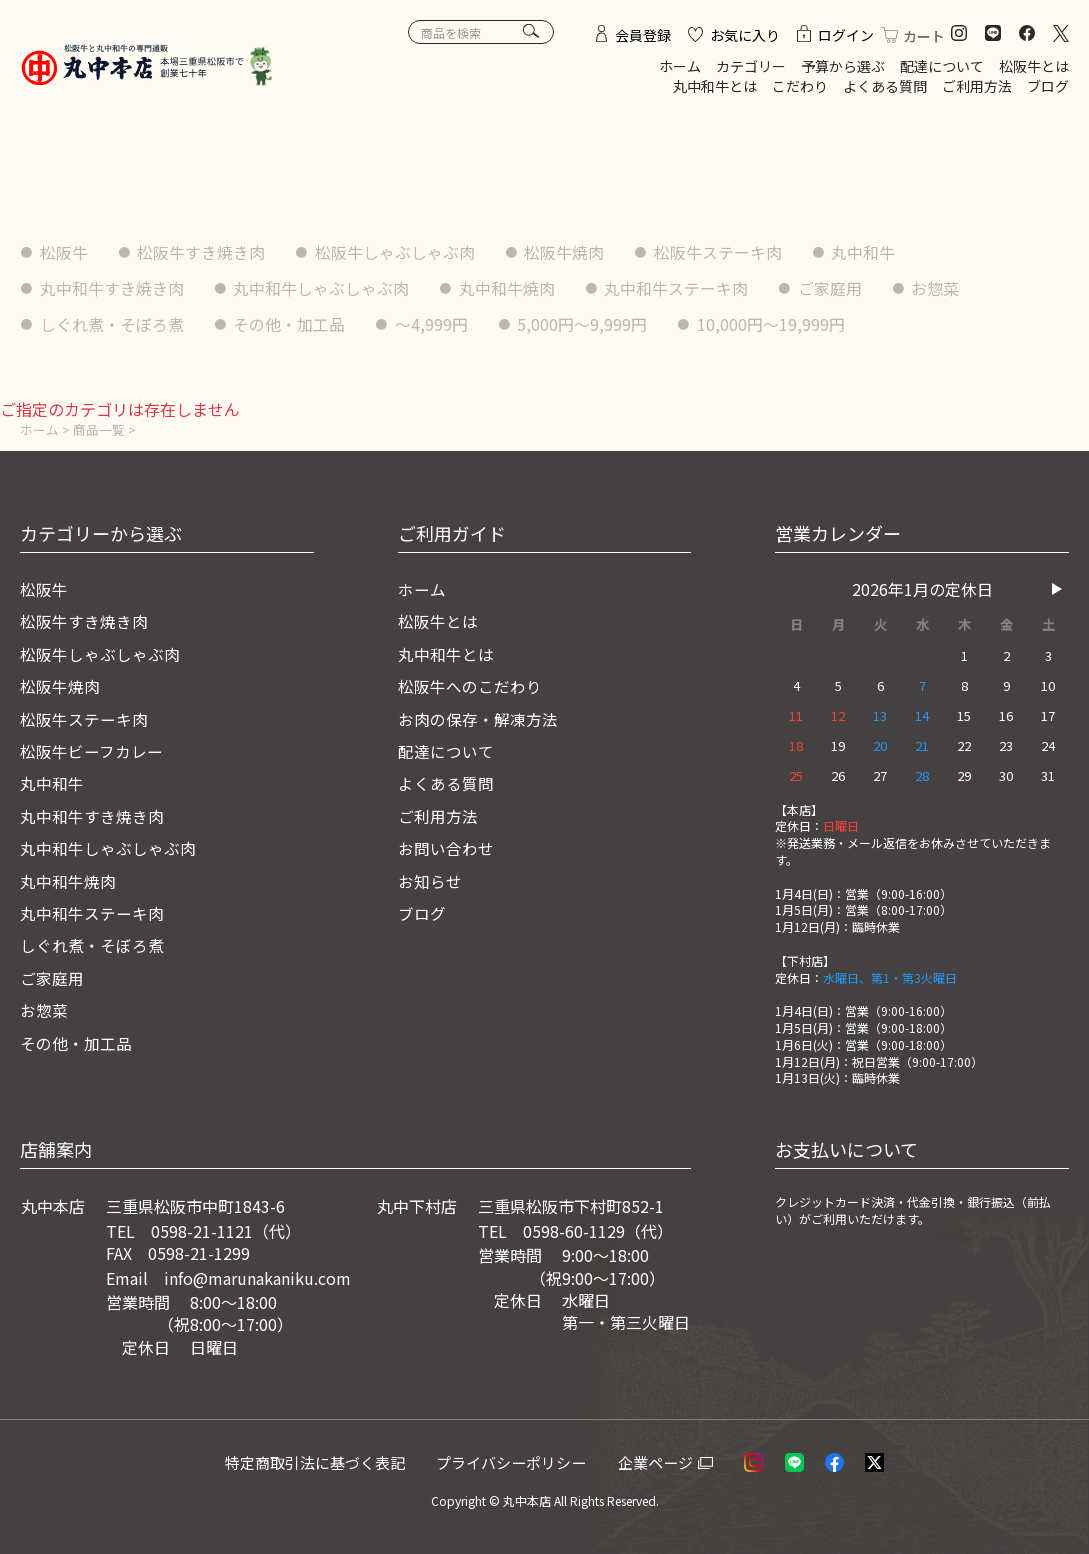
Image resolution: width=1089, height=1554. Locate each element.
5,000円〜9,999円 (584, 323)
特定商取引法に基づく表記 (321, 1461)
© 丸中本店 (520, 1499)
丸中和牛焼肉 (508, 288)
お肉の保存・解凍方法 (478, 718)
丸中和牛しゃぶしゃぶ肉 (322, 288)
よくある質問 (885, 86)
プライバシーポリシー (519, 1461)
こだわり (800, 86)
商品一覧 (99, 428)
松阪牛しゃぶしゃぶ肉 (396, 252)
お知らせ (430, 880)
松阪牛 (64, 252)
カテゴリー (751, 66)
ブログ (1048, 86)
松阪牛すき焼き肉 (202, 252)
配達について (942, 66)
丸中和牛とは (715, 86)
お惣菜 (938, 288)
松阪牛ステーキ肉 (720, 252)
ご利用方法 (977, 86)
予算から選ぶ (843, 66)
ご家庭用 (832, 288)
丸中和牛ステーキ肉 (678, 288)
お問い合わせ (446, 847)
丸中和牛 (866, 252)
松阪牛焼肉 (566, 252)
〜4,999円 (432, 323)
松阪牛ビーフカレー (91, 750)
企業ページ (662, 1461)
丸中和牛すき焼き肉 (112, 288)
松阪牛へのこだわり (470, 686)
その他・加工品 (290, 323)
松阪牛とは (1034, 66)
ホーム (680, 66)
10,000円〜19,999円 (773, 323)
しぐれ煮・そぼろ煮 (112, 323)
